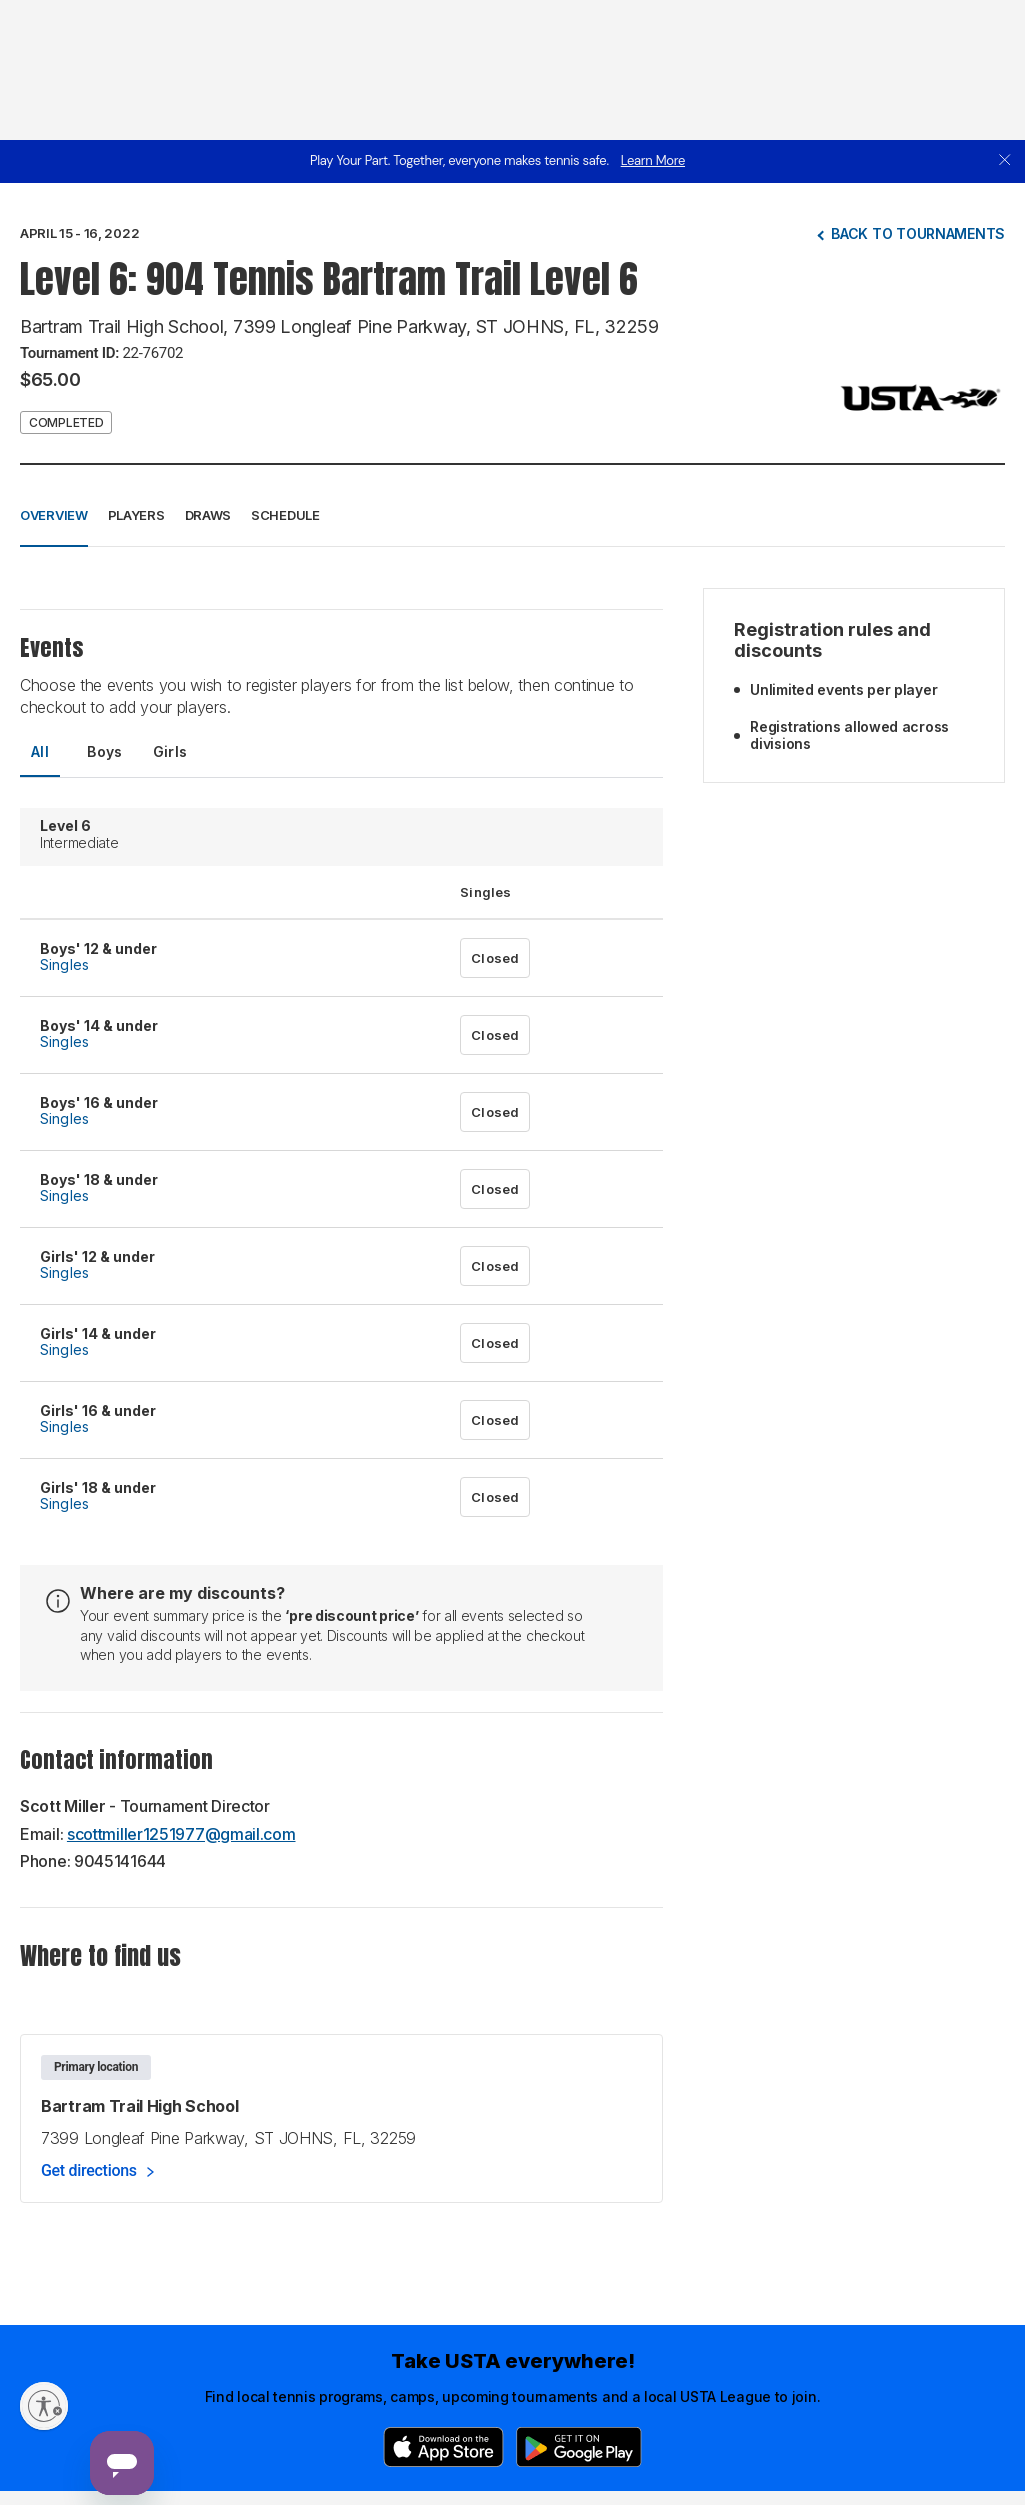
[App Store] (443, 2447)
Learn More (653, 160)
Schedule (285, 515)
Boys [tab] (105, 751)
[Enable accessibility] (44, 2406)
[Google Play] (579, 2447)
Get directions (89, 2170)
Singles (64, 964)
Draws (208, 515)
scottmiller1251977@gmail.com (181, 1834)
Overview (54, 515)
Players (136, 515)
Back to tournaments (918, 233)
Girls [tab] (170, 751)
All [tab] (40, 751)
